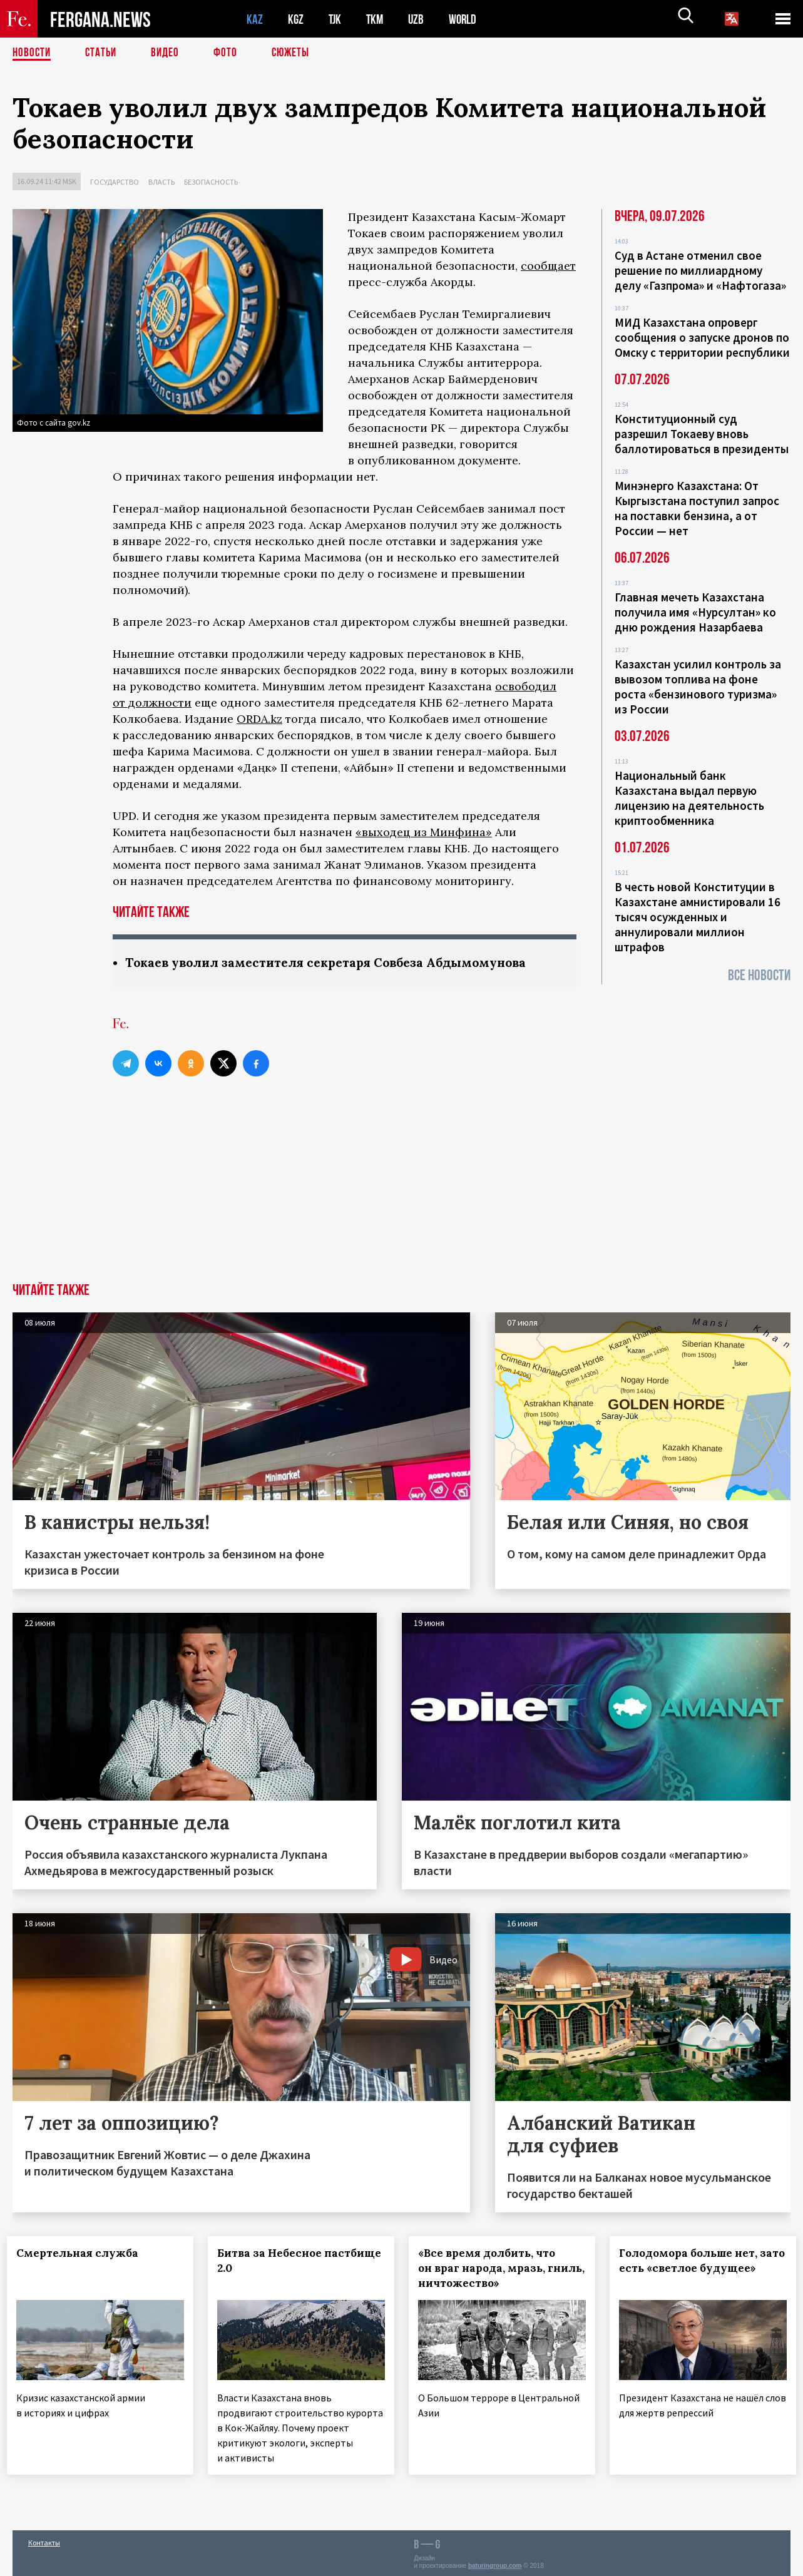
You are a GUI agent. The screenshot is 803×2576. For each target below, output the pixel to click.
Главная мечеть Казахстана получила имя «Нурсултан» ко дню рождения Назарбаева (695, 612)
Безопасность (211, 182)
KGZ (296, 19)
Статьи (103, 53)
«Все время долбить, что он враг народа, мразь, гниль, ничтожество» (492, 2269)
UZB (419, 19)
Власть (161, 182)
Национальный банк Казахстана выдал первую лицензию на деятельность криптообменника (689, 798)
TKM (377, 19)
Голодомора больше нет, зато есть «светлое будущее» (693, 2269)
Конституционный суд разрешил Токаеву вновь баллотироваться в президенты (702, 433)
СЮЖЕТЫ (297, 53)
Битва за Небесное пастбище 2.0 (275, 2261)
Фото (230, 53)
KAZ (255, 19)
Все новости (759, 975)
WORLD (467, 19)
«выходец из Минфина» (423, 832)
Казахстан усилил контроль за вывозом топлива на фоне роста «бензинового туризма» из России (698, 687)
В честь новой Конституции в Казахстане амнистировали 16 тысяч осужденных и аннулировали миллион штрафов (697, 916)
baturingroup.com (495, 2562)
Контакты (44, 2539)
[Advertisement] (401, 1189)
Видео (169, 53)
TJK (336, 19)
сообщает (548, 265)
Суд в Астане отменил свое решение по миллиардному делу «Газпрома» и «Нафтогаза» (700, 270)
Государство (114, 182)
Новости (33, 53)
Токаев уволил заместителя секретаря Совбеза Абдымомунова (335, 963)
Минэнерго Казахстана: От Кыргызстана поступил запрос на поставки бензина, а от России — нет (697, 508)
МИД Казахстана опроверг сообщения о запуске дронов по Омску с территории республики (702, 337)
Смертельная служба (83, 2254)
